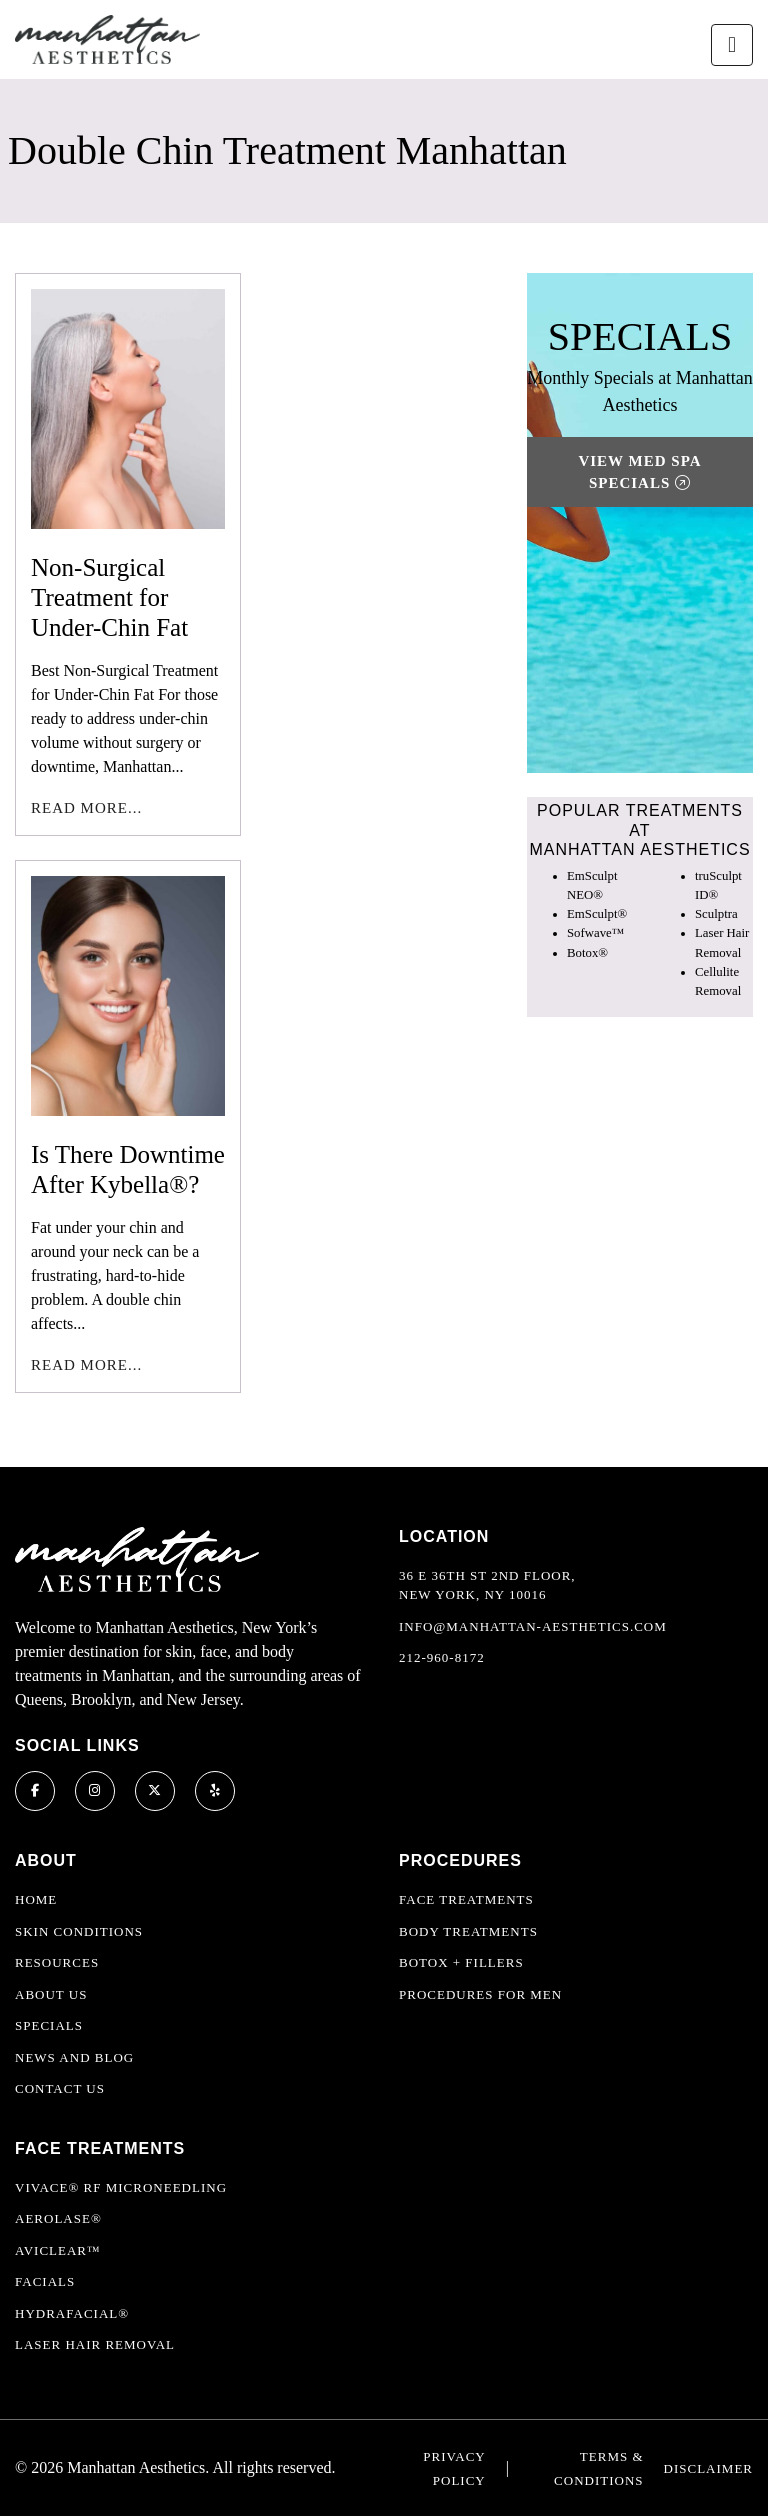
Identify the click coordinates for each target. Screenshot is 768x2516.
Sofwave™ (595, 933)
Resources (57, 1962)
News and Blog (74, 2057)
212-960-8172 (442, 1657)
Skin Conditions (79, 1931)
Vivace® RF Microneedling (121, 2187)
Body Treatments (468, 1931)
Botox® (587, 953)
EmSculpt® (597, 914)
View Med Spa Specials (639, 472)
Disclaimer (708, 2468)
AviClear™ (58, 2250)
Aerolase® (58, 2218)
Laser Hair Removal (95, 2344)
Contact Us (60, 2088)
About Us (51, 1994)
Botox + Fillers (461, 1962)
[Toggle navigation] (732, 45)
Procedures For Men (480, 1994)
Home (36, 1899)
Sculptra (716, 914)
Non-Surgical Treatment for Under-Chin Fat (109, 597)
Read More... (86, 808)
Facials (45, 2281)
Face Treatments (466, 1899)
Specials (49, 2025)
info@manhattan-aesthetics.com (533, 1626)
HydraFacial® (72, 2313)
